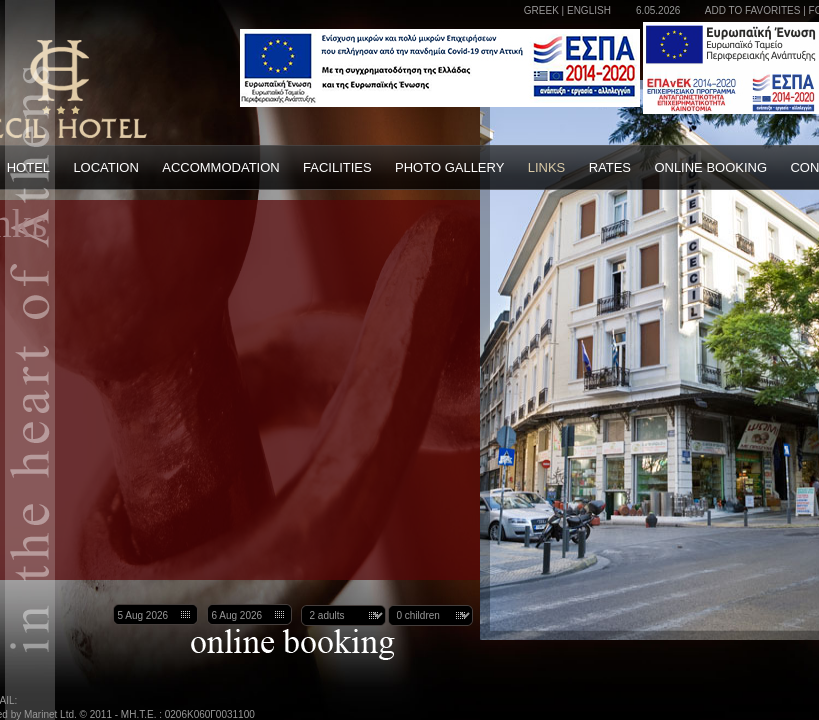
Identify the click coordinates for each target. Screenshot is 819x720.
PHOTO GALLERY (449, 167)
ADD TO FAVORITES (753, 10)
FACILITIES (337, 167)
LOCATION (106, 167)
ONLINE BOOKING (710, 167)
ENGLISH (589, 10)
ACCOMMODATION (220, 167)
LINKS (547, 167)
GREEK (541, 10)
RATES (610, 167)
